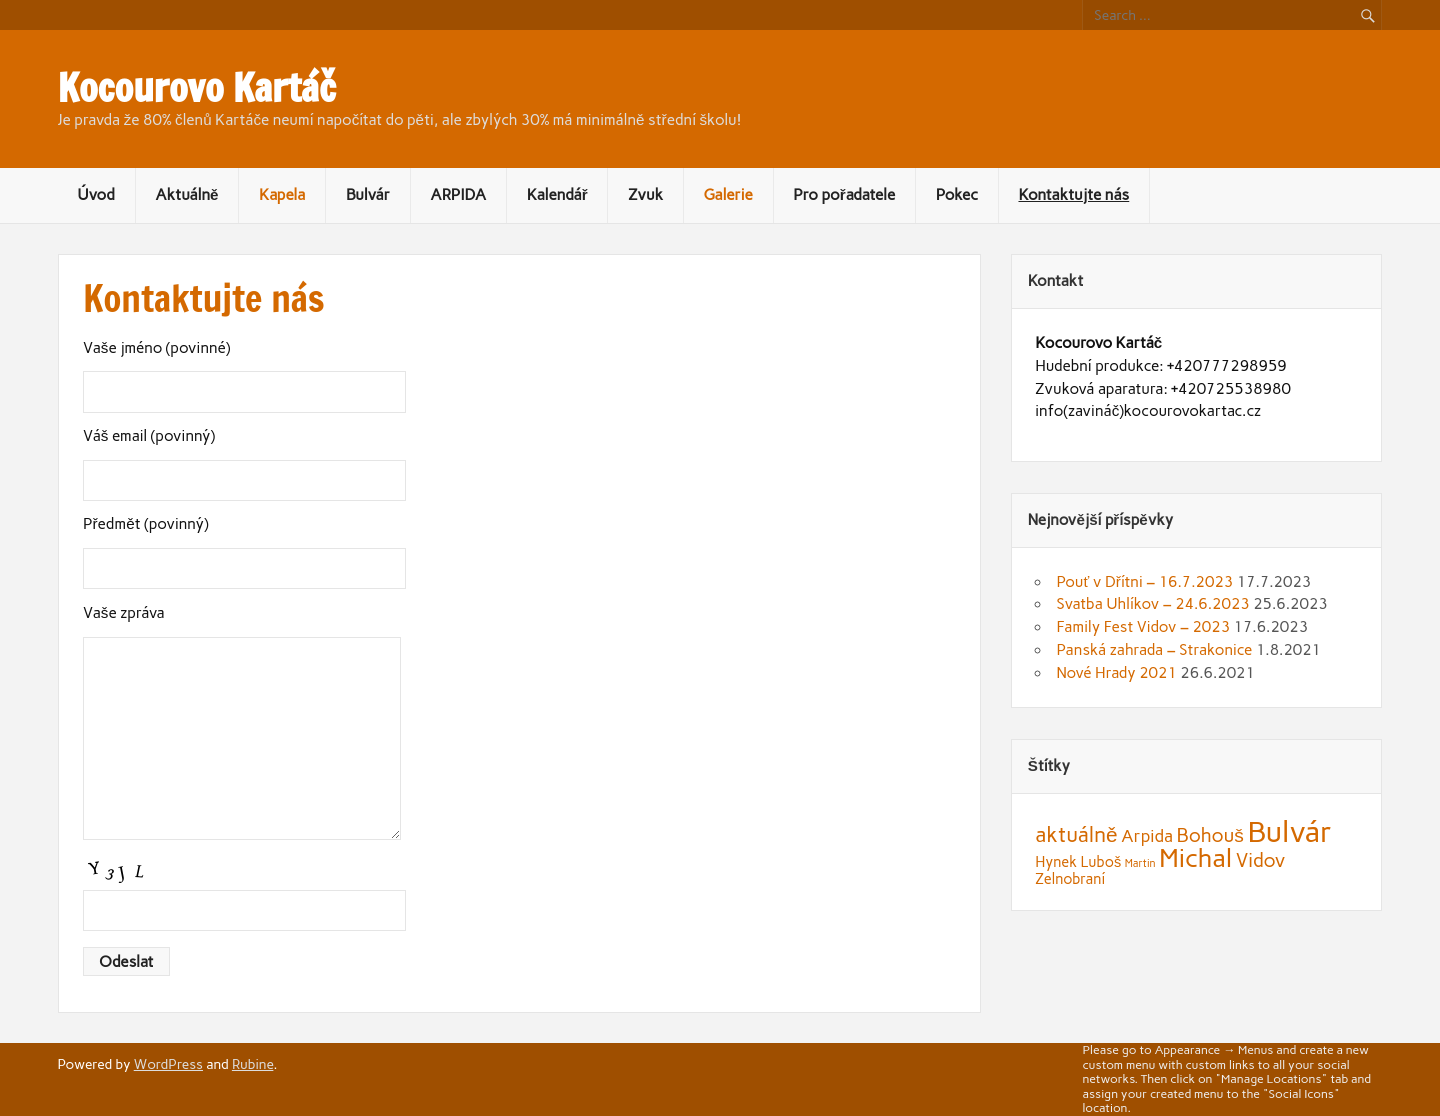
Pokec (957, 195)
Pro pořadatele (844, 195)
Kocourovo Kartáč (197, 88)
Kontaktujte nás (1073, 195)
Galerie (727, 195)
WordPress (168, 1064)
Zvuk (645, 195)
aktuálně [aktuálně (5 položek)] (1076, 834)
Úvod (95, 195)
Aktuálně (186, 195)
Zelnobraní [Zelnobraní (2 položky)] (1070, 879)
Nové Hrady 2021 (1116, 673)
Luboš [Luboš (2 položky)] (1101, 862)
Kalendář (557, 195)
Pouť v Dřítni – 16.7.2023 (1144, 582)
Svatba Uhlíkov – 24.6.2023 (1152, 604)
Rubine (253, 1064)
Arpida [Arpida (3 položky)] (1147, 836)
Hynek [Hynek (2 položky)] (1056, 862)
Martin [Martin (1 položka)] (1140, 863)
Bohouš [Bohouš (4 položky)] (1210, 835)
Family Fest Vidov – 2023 (1143, 627)
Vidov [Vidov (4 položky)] (1261, 860)
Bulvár (368, 195)
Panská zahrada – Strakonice (1154, 650)
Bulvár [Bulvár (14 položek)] (1289, 831)
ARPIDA (458, 195)
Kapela (282, 195)
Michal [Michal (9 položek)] (1195, 858)
